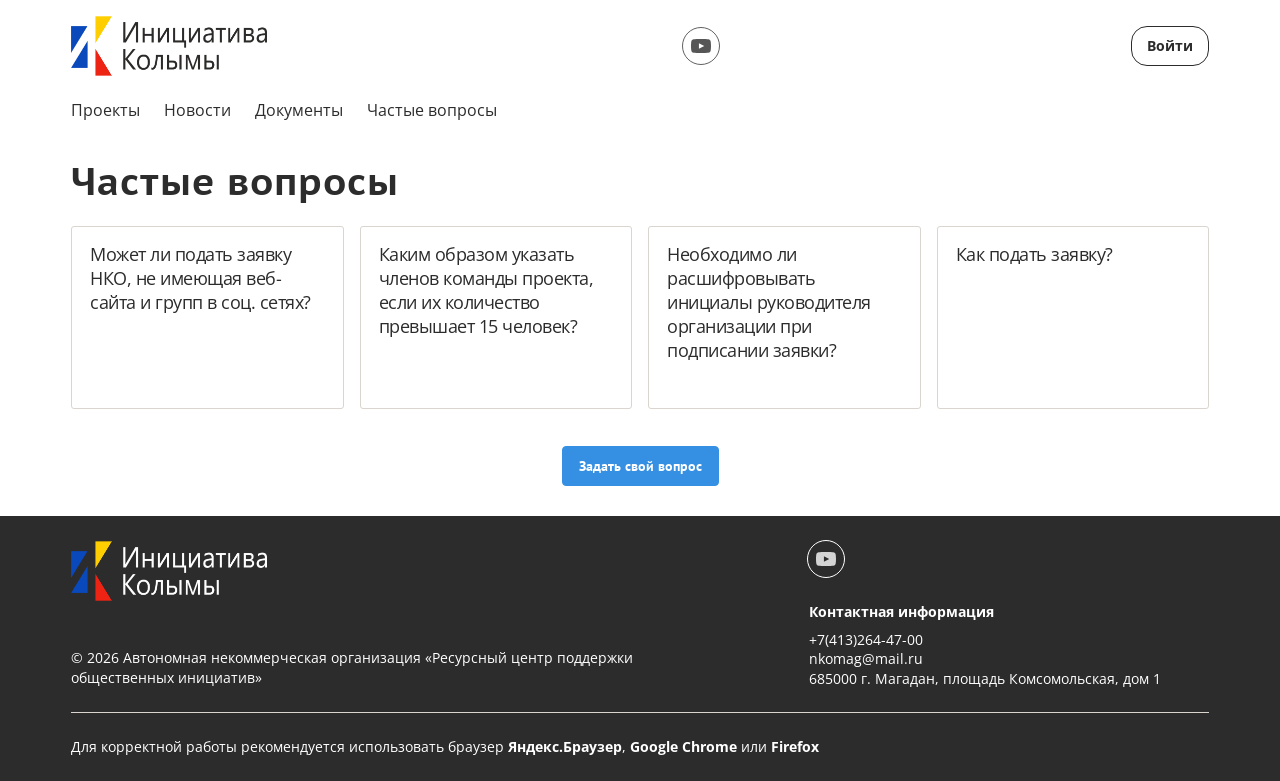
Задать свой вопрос (640, 466)
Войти (1170, 45)
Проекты (105, 110)
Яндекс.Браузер (565, 746)
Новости (197, 110)
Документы (299, 110)
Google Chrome (683, 746)
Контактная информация (901, 611)
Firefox (795, 746)
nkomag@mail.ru (866, 658)
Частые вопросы (432, 110)
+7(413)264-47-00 (866, 639)
